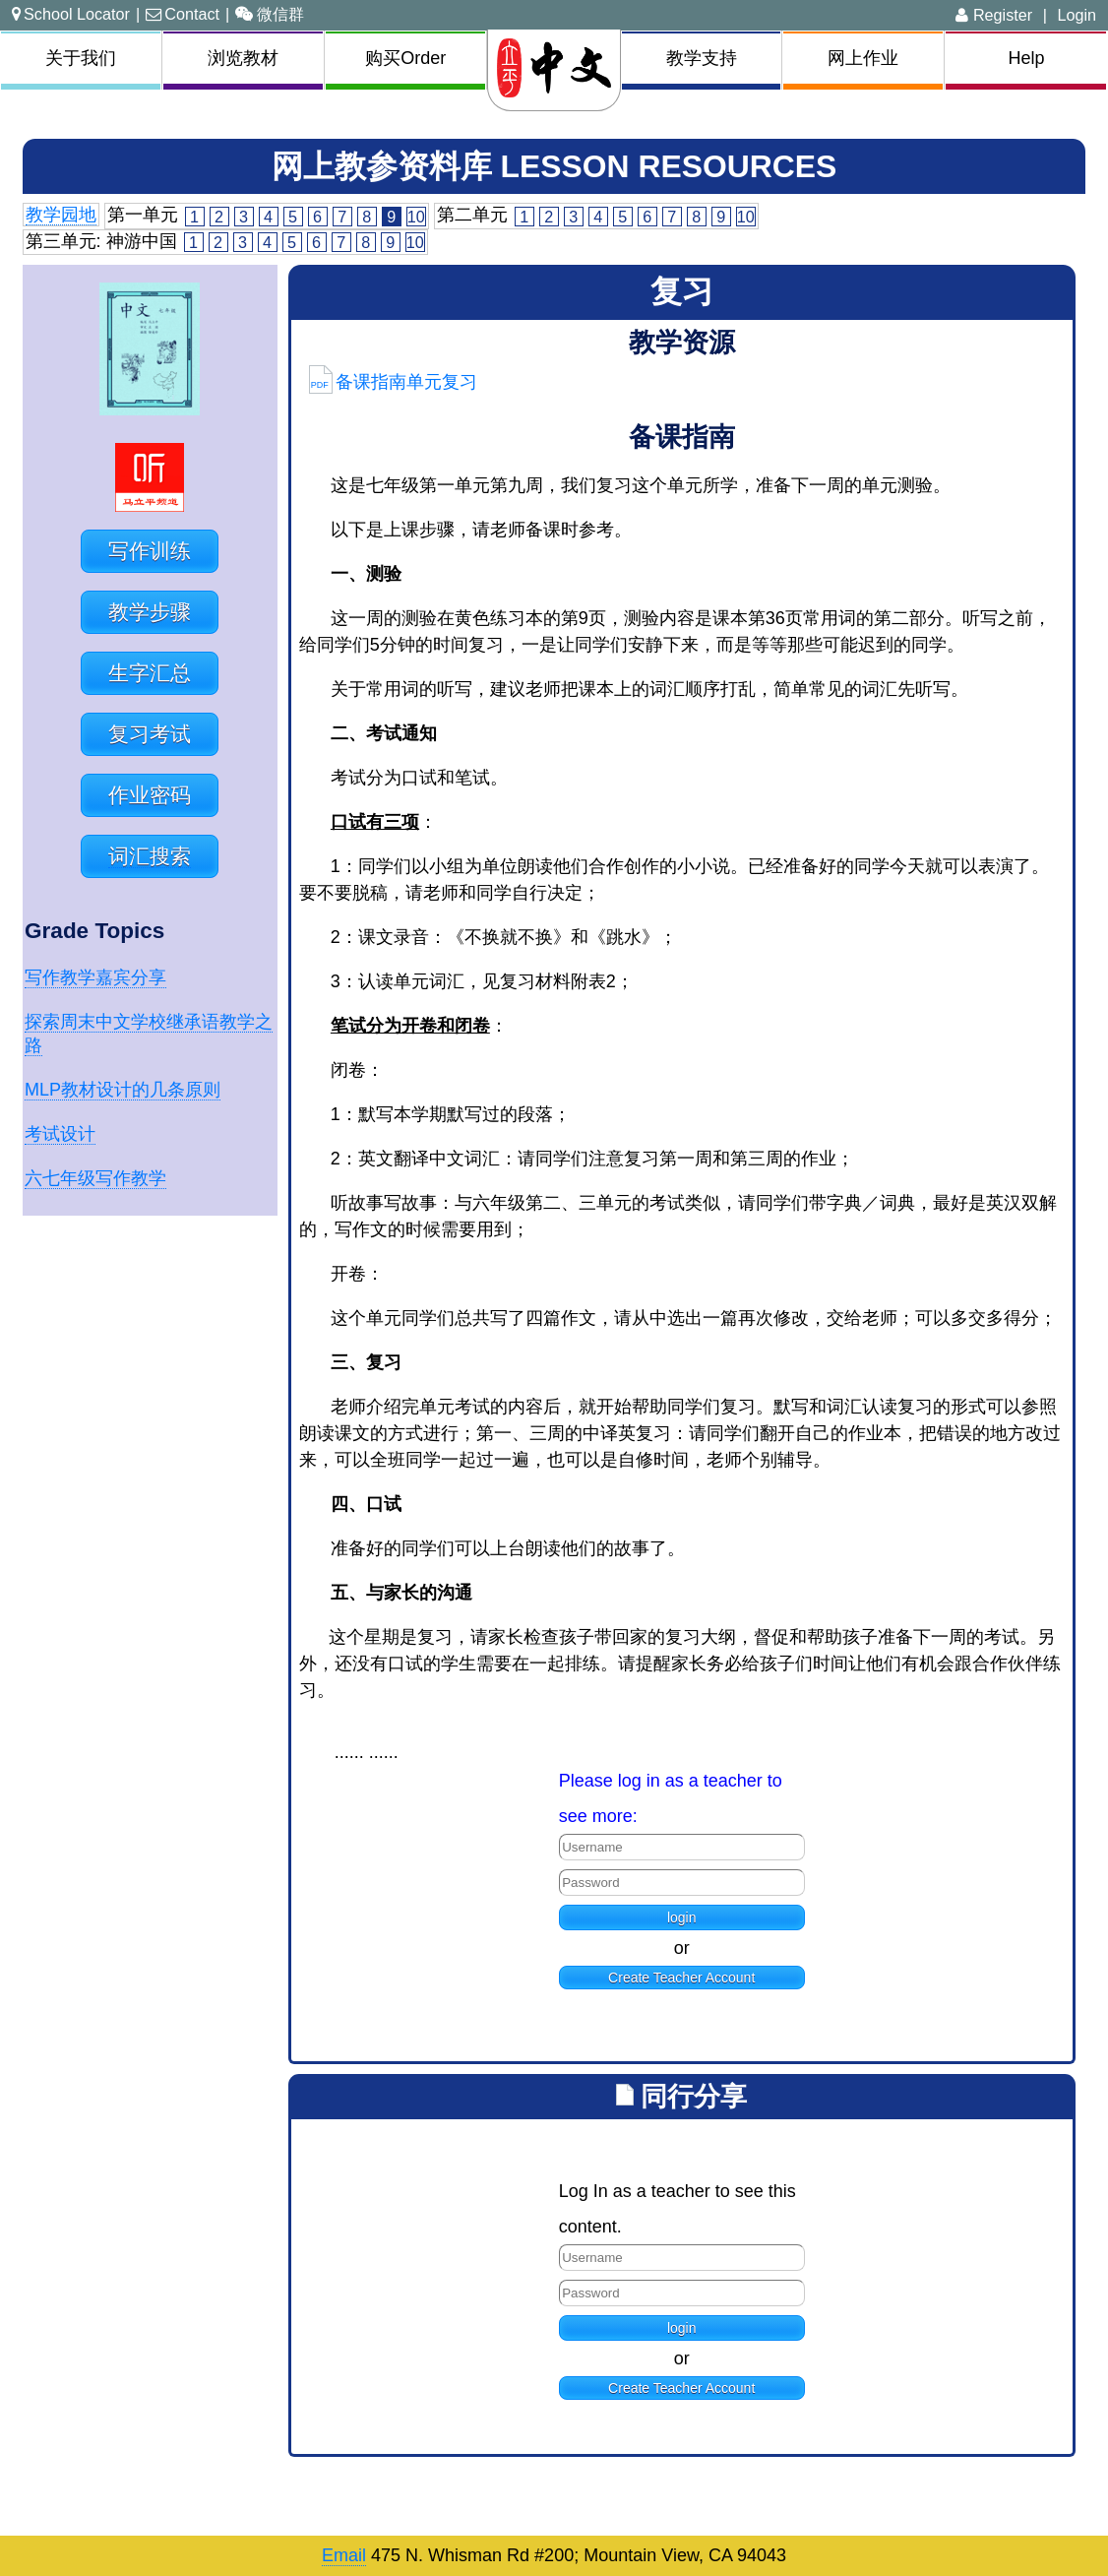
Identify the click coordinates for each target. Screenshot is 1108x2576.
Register (993, 15)
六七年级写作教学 (95, 1178)
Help (1026, 58)
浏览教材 (243, 58)
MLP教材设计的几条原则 (122, 1090)
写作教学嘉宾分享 (95, 977)
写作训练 (149, 550)
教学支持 (701, 58)
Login (1076, 15)
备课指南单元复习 (393, 382)
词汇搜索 (149, 856)
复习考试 (149, 734)
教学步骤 (149, 611)
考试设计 (60, 1134)
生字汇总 (149, 672)
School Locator (71, 14)
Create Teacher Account (681, 1977)
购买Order (405, 58)
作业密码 (149, 795)
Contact (182, 14)
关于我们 (80, 58)
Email (344, 2555)
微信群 (269, 14)
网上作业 (863, 58)
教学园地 (61, 214)
